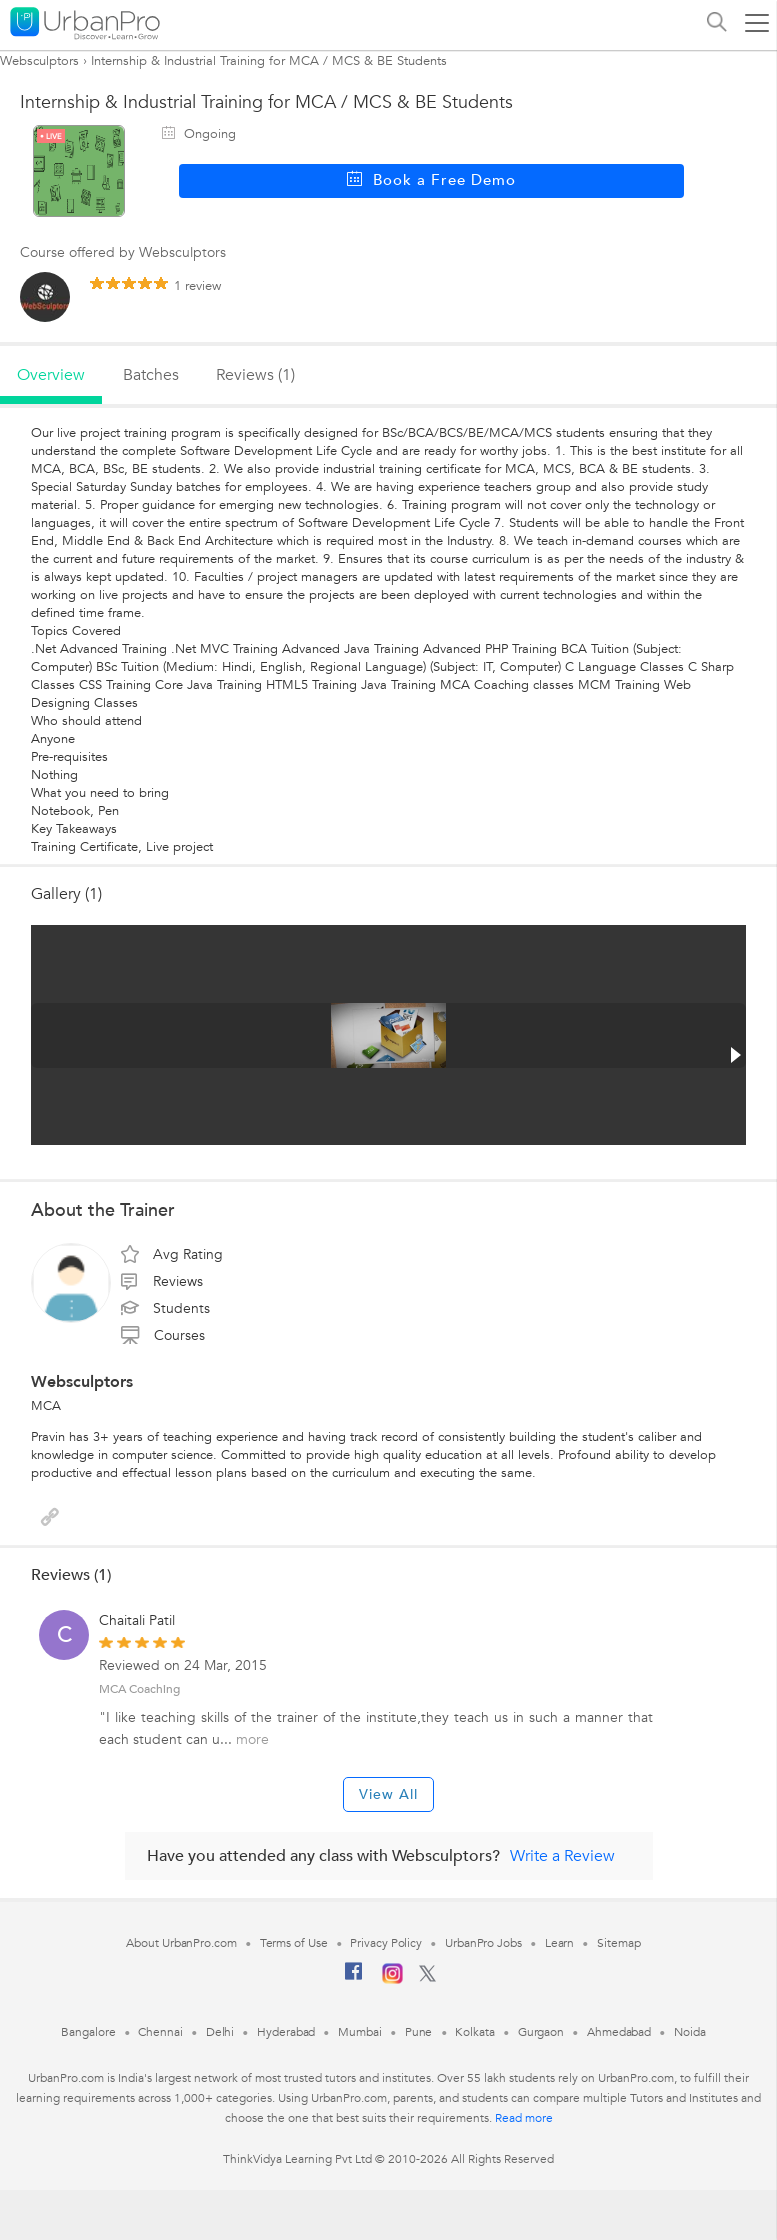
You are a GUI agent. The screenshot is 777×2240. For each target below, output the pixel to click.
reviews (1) (255, 375)
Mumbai (359, 2032)
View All (388, 1794)
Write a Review (562, 1856)
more (252, 1739)
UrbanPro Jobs (483, 1943)
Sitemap (618, 1943)
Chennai (160, 2032)
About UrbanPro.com (181, 1943)
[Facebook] (354, 1979)
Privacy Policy (386, 1943)
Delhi (220, 2032)
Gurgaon (541, 2032)
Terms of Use (294, 1943)
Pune (419, 2032)
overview (51, 375)
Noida (690, 2032)
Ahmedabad (619, 2032)
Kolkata (474, 2032)
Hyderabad (286, 2032)
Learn (560, 1943)
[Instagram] (392, 1980)
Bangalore (88, 2032)
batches (151, 375)
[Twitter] (427, 1978)
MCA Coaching (139, 1689)
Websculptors (39, 61)
